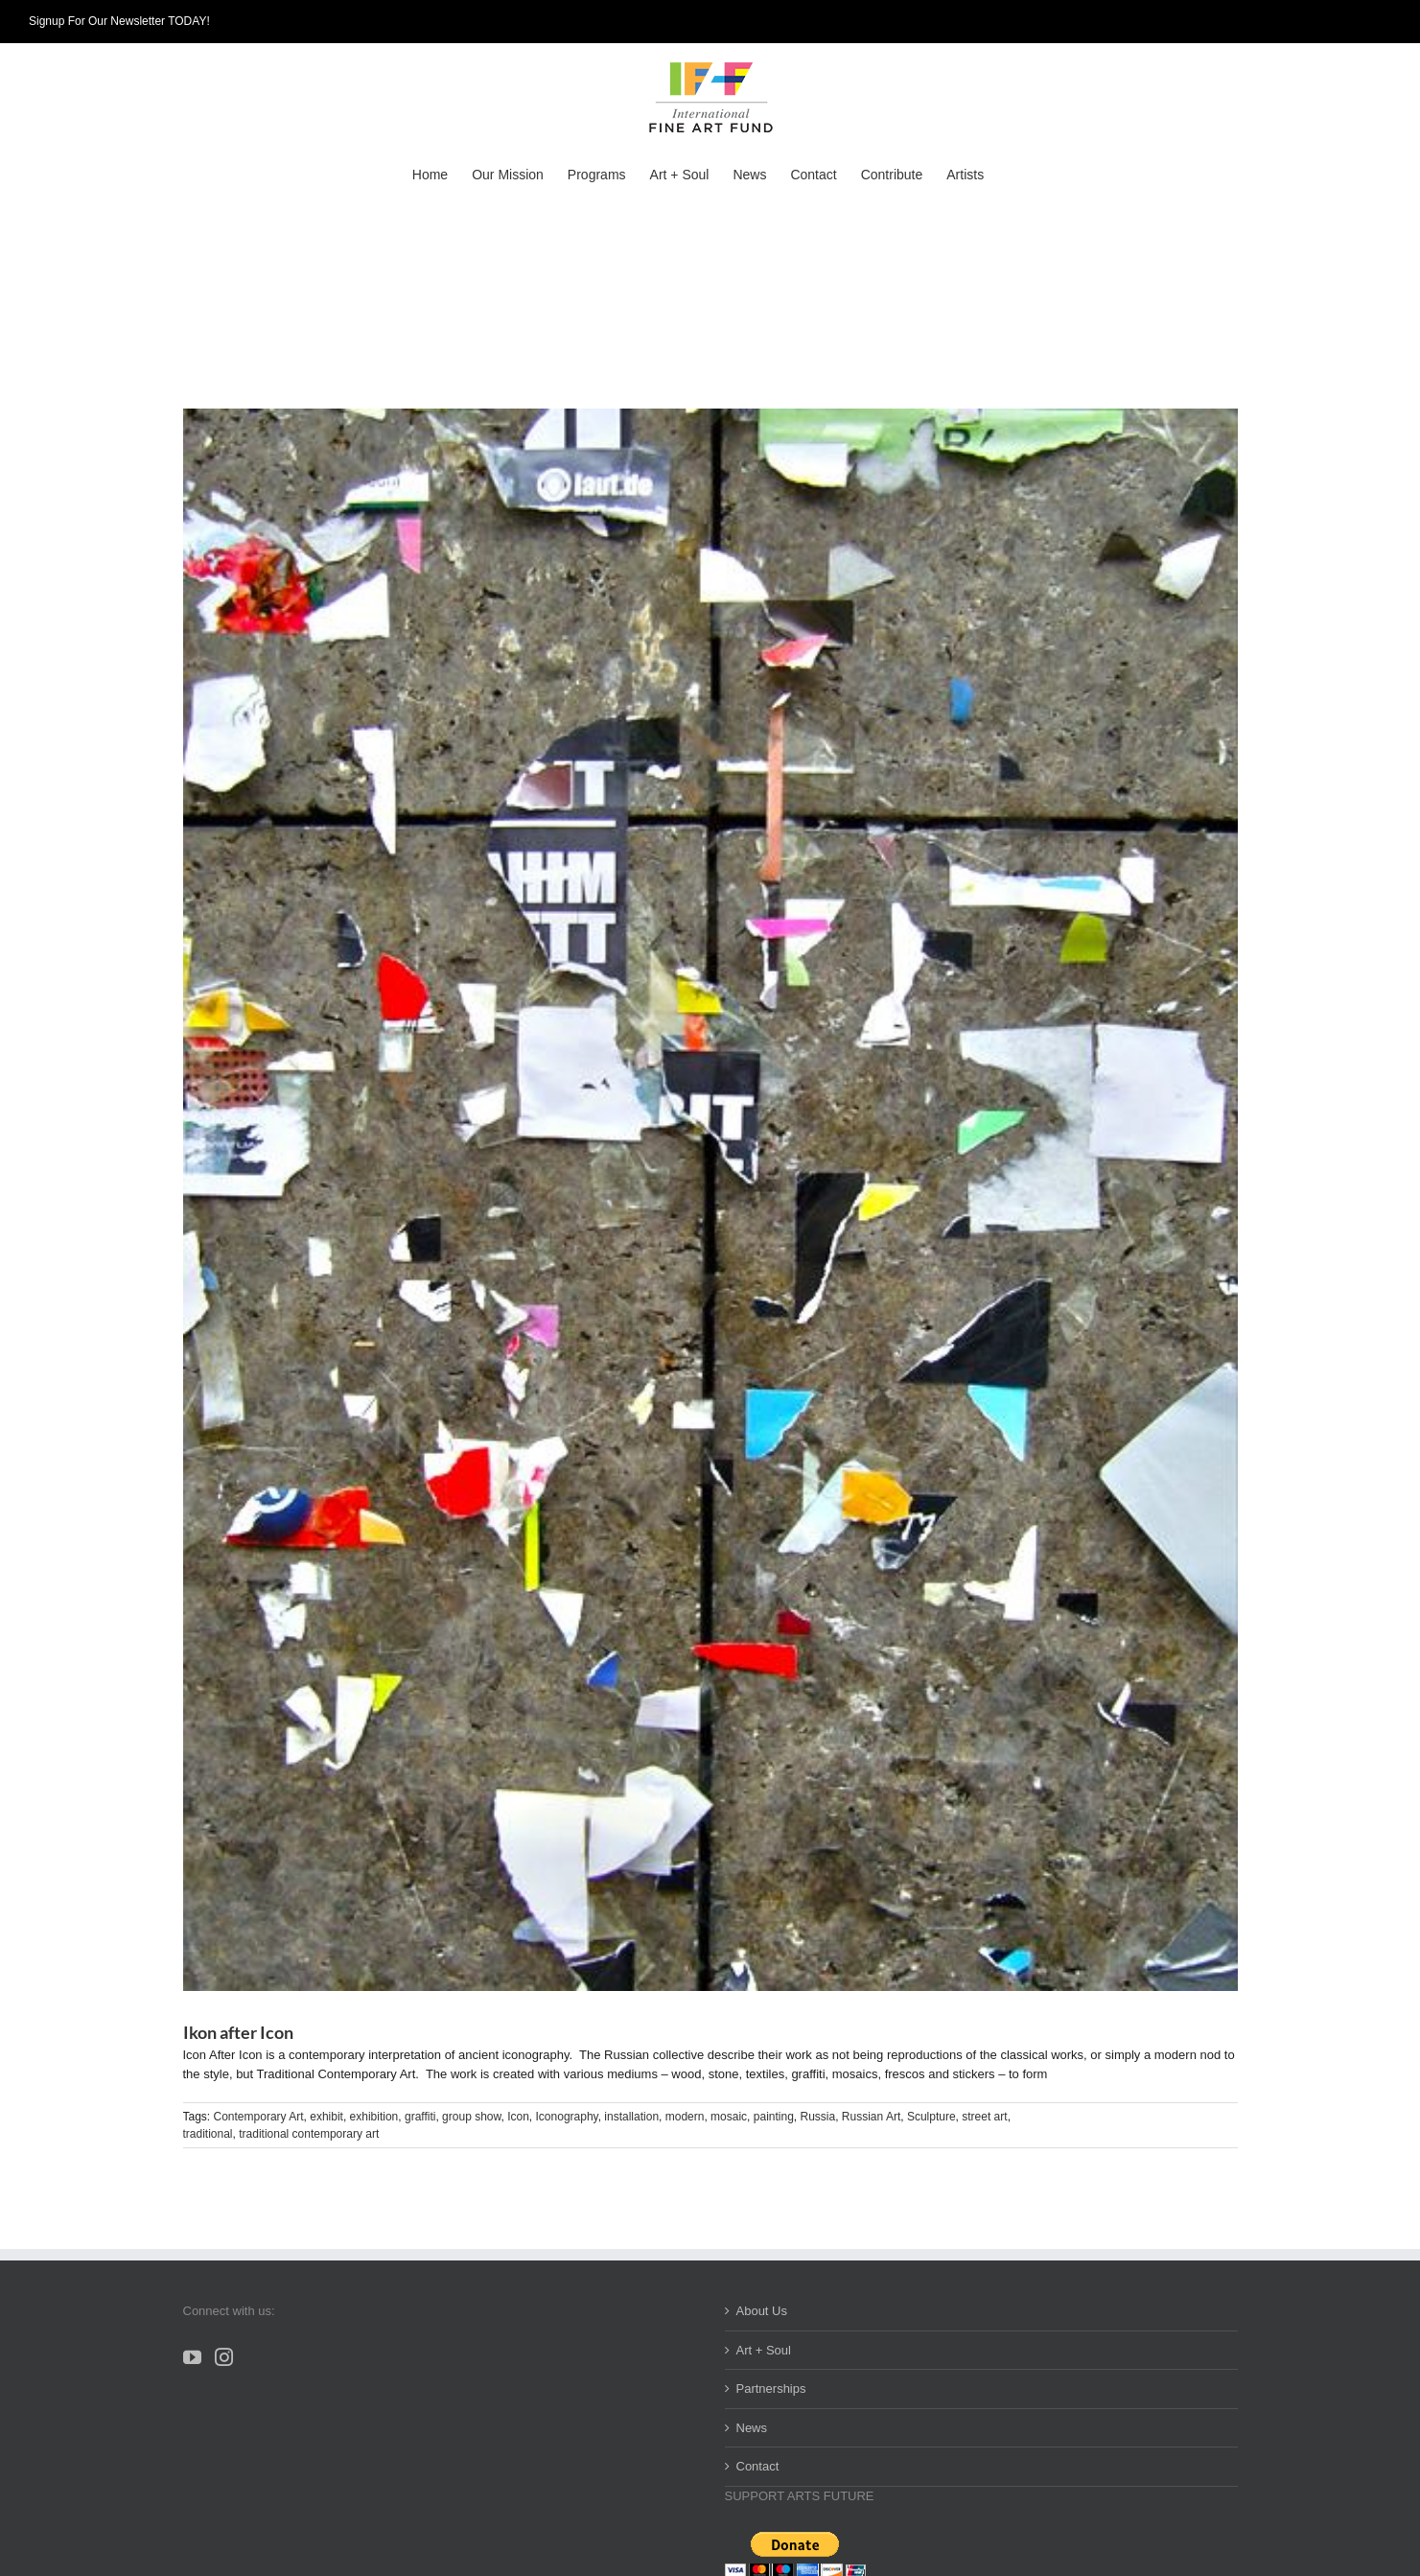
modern (685, 2116)
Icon (518, 2116)
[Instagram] (224, 2357)
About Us (761, 2311)
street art (984, 2116)
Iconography (567, 2116)
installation (631, 2116)
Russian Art (871, 2116)
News (752, 2428)
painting (774, 2116)
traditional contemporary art (309, 2134)
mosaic (728, 2116)
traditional (208, 2134)
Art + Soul (763, 2350)
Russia (818, 2116)
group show (471, 2116)
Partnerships (771, 2388)
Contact (758, 2466)
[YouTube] (192, 2357)
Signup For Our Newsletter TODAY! (119, 21)
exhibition (374, 2116)
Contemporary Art (259, 2116)
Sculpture (931, 2116)
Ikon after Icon (238, 2032)
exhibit (326, 2116)
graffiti (420, 2116)
